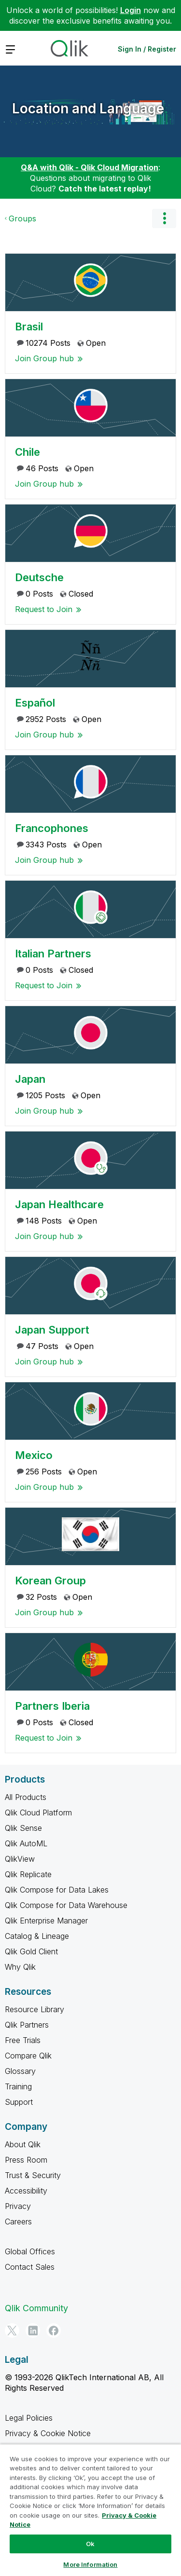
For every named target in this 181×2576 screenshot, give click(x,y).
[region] (90, 2510)
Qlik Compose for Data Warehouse (66, 1905)
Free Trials (23, 2040)
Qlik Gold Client (31, 1951)
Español (35, 702)
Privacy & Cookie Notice (48, 2433)
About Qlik (23, 2144)
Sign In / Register (147, 49)
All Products (25, 1797)
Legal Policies (29, 2418)
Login (130, 10)
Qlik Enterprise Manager (46, 1920)
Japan (30, 1079)
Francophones (51, 828)
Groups (22, 218)
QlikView (20, 1859)
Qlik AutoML (26, 1843)
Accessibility (26, 2190)
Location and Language (88, 108)
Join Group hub (44, 358)
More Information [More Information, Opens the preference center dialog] (90, 2564)
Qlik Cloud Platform (38, 1812)
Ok (90, 2544)
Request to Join (43, 609)
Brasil (29, 326)
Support (19, 2102)
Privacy (18, 2206)
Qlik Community (36, 2308)
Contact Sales (30, 2267)
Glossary (20, 2071)
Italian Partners (53, 953)
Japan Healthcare (59, 1204)
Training (18, 2086)
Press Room (26, 2160)
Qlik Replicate (28, 1874)
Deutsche (39, 577)
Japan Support (52, 1329)
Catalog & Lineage (37, 1936)
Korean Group (50, 1580)
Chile (27, 452)
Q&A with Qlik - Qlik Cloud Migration (89, 167)
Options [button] (164, 218)
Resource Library (34, 2009)
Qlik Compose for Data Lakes (57, 1890)
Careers (18, 2221)
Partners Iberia (52, 1706)
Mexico (34, 1455)
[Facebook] (53, 2330)
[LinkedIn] (33, 2330)
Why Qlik (20, 1967)
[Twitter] (12, 2330)
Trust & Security (33, 2175)
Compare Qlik (28, 2055)
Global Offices (30, 2251)
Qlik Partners (27, 2025)
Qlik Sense (23, 1828)
